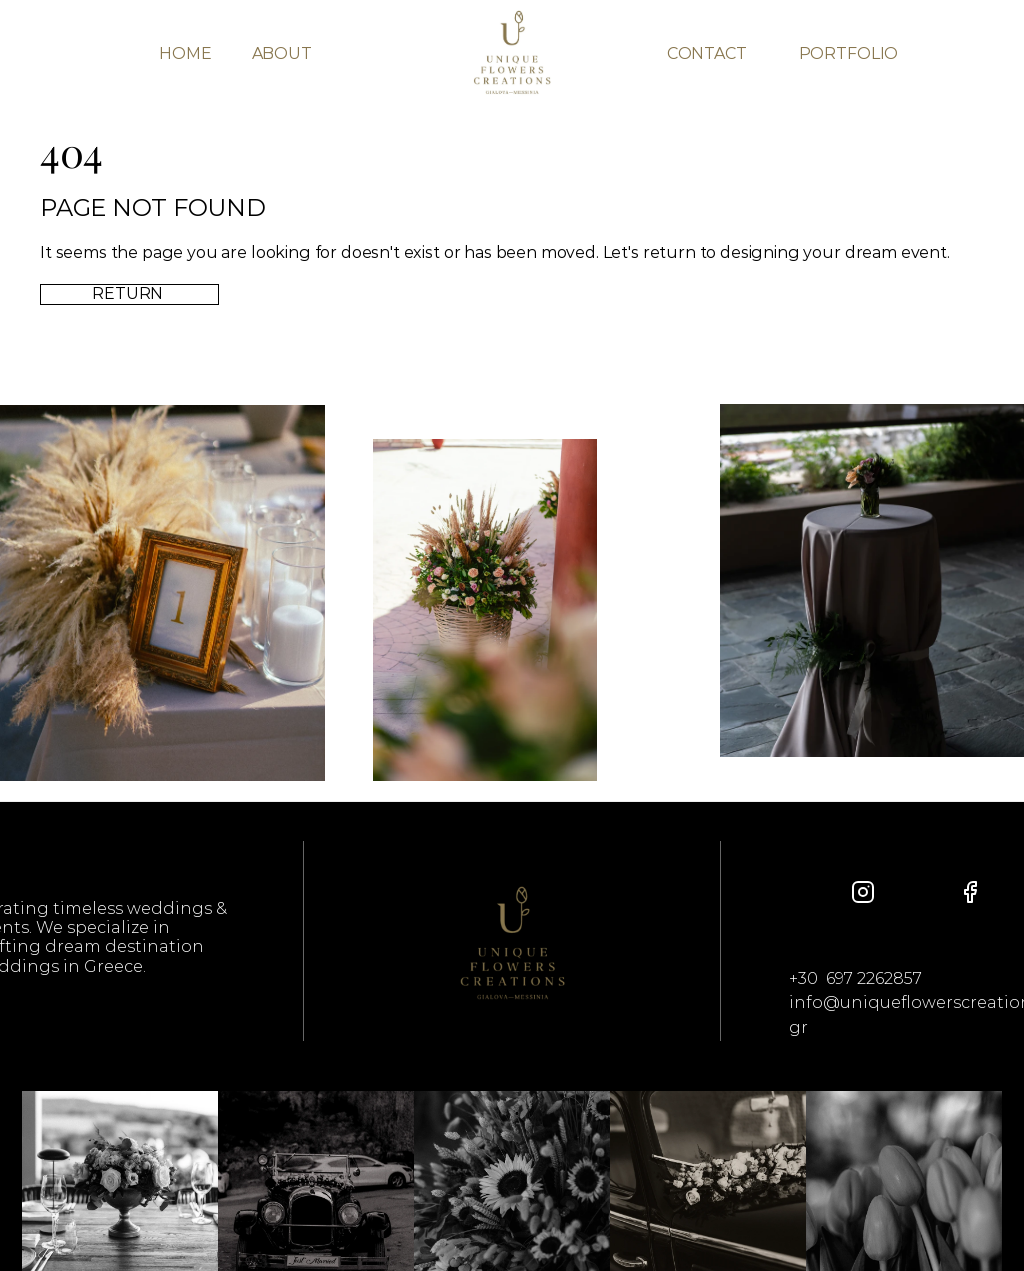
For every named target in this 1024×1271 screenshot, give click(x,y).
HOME (185, 53)
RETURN (129, 293)
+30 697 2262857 (855, 978)
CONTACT (707, 53)
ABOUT (282, 53)
